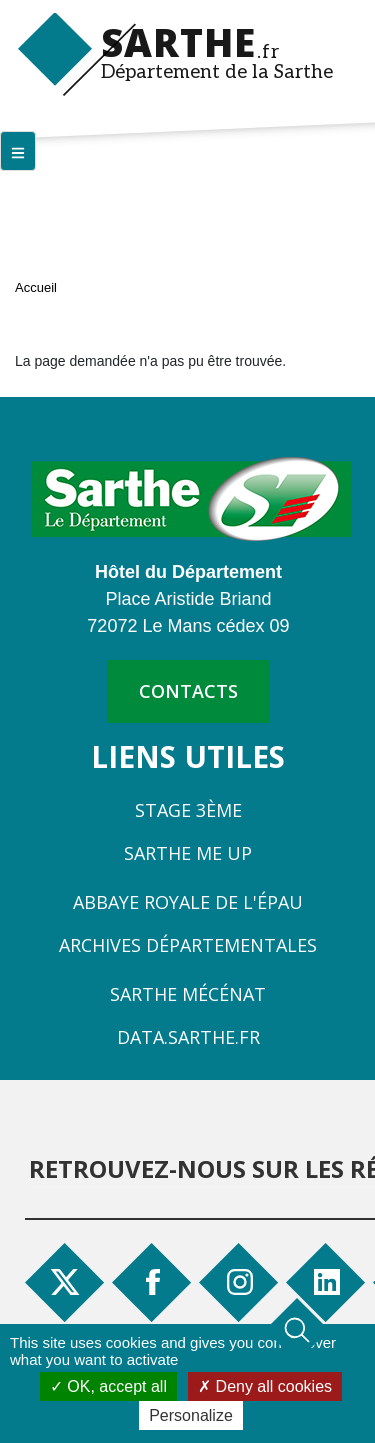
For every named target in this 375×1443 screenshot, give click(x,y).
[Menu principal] (18, 151)
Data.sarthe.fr (188, 1037)
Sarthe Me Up (188, 853)
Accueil (36, 287)
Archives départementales (188, 945)
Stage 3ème (188, 810)
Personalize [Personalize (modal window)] (191, 1415)
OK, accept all (108, 1386)
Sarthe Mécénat (188, 994)
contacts (188, 691)
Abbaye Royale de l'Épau (188, 902)
